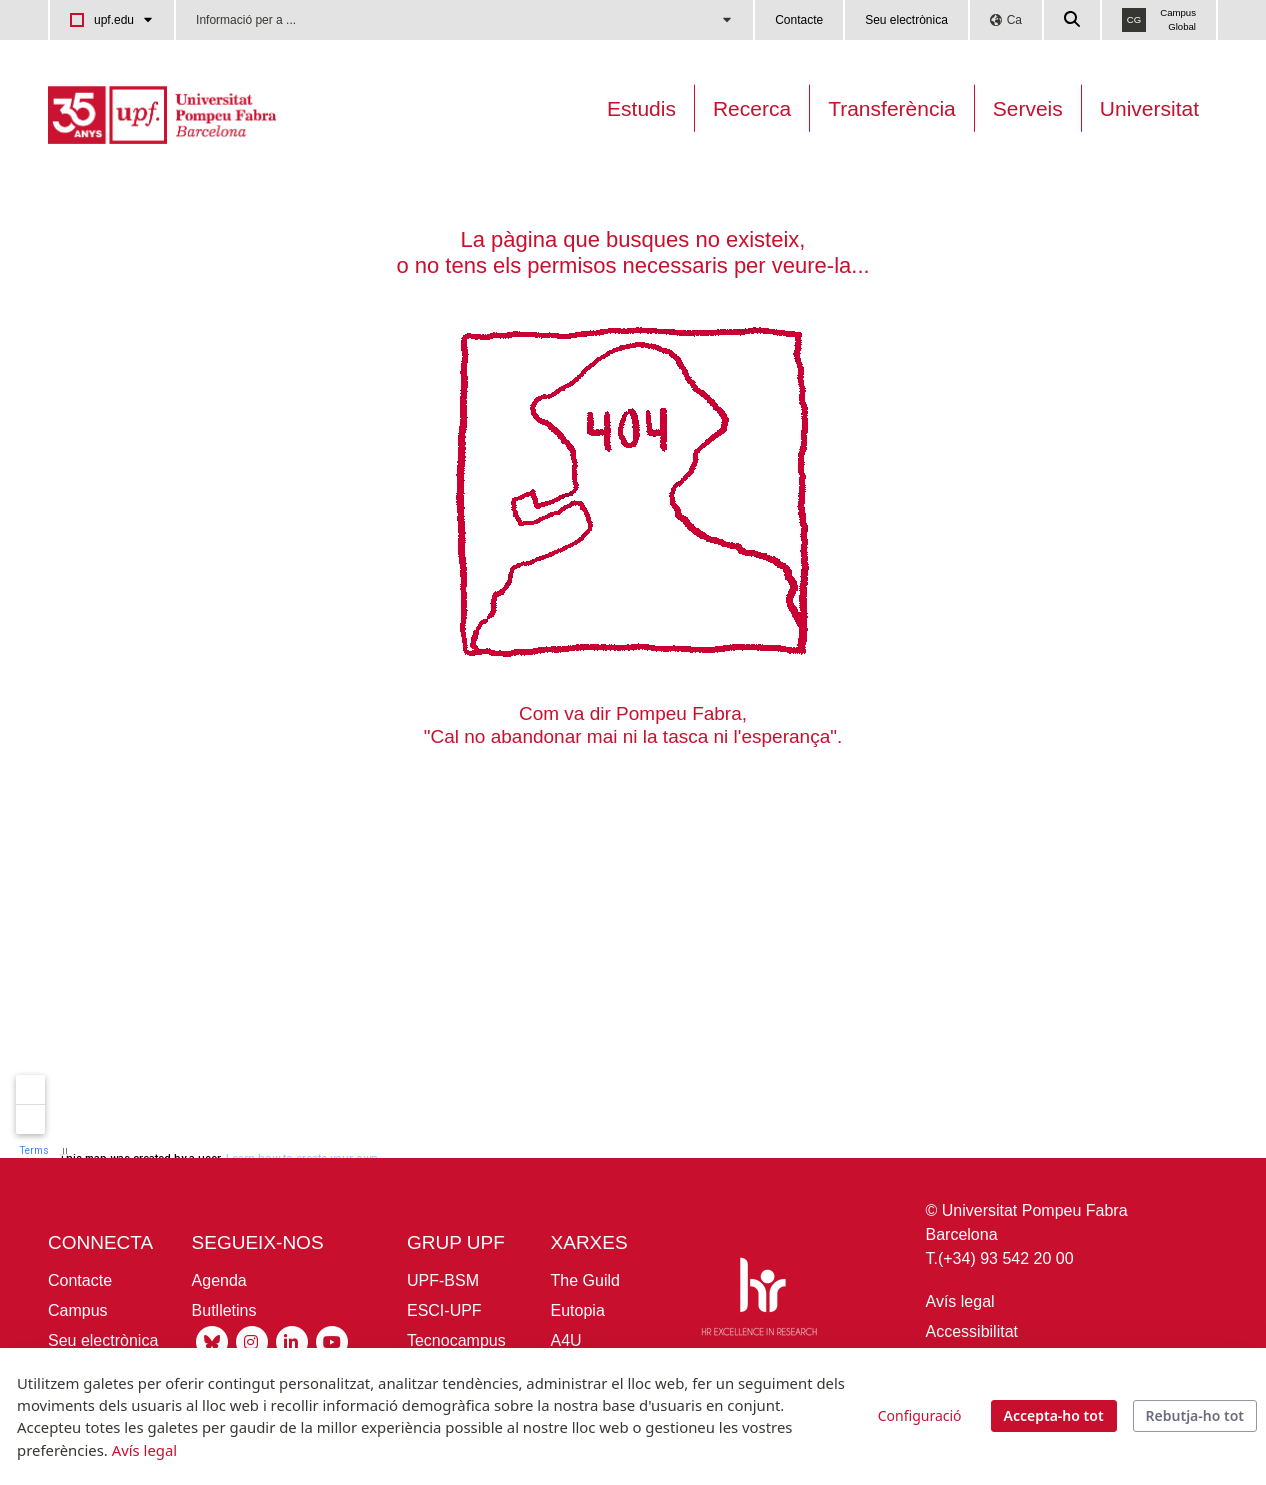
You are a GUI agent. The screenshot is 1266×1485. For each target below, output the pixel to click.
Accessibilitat (972, 1331)
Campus (78, 1310)
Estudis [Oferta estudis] (641, 108)
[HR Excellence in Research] (759, 1300)
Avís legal (960, 1301)
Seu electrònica (906, 20)
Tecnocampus (456, 1340)
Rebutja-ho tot (1195, 1415)
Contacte (799, 20)
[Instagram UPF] (252, 1340)
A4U (566, 1340)
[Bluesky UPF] (212, 1340)
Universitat (1149, 108)
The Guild (585, 1280)
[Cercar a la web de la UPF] (1073, 20)
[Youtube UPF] (332, 1340)
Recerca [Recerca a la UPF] (752, 108)
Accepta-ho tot (1054, 1415)
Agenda (219, 1280)
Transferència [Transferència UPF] (892, 108)
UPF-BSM (443, 1280)
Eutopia (578, 1310)
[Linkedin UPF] (292, 1340)
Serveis (1028, 108)
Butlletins (224, 1310)
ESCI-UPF (444, 1310)
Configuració (920, 1415)
